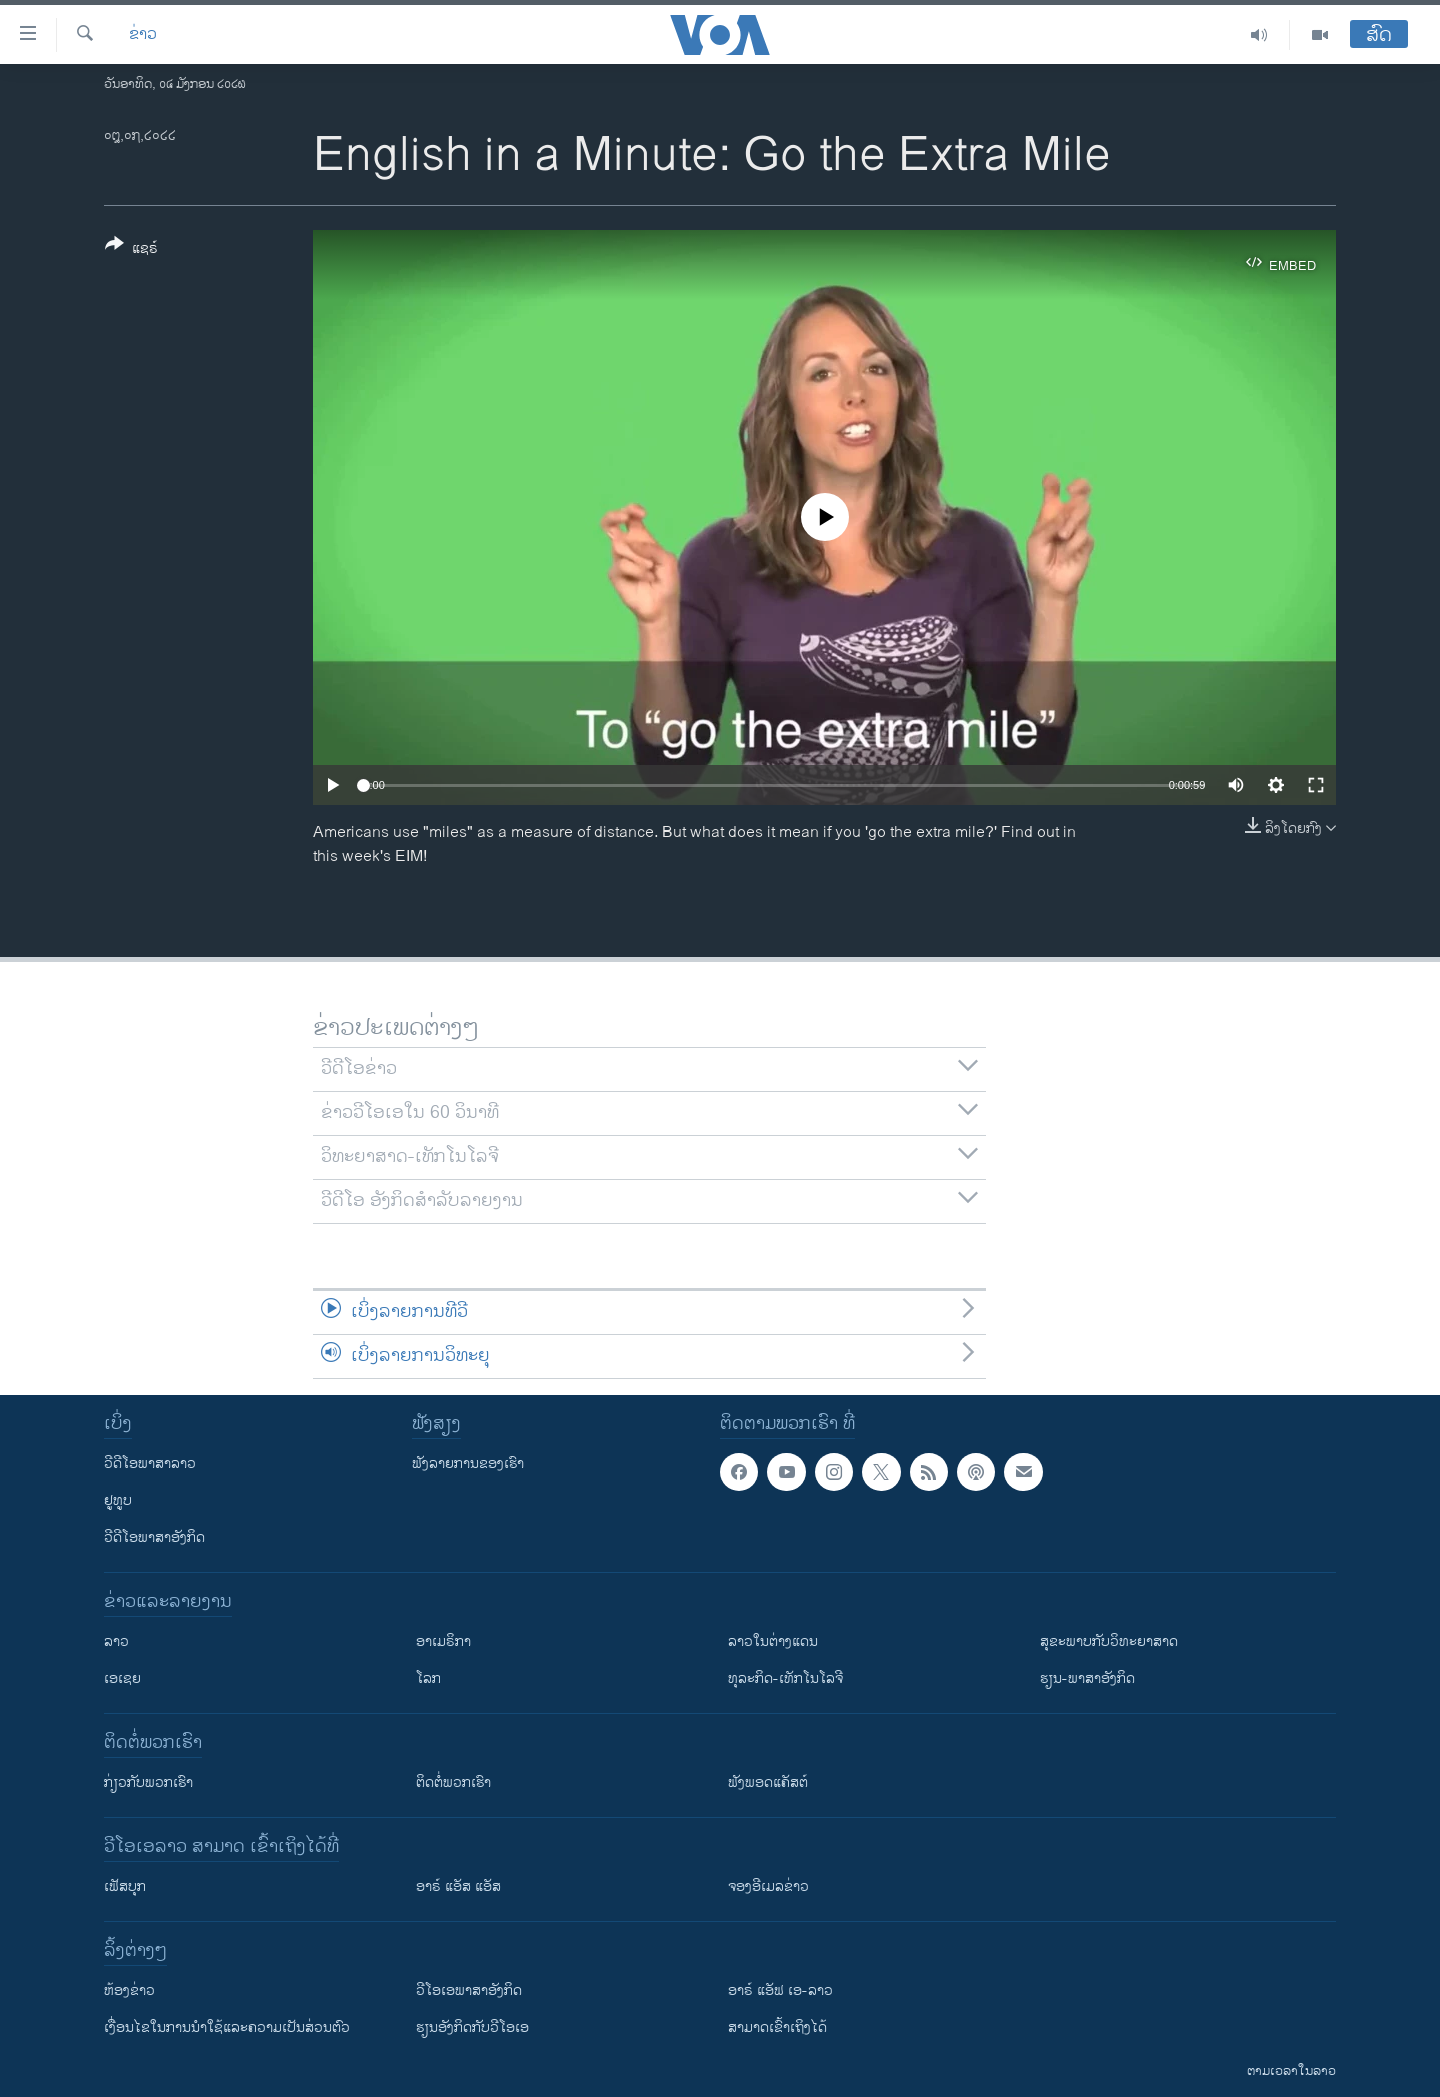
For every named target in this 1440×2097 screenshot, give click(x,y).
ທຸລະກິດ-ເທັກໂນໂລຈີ (785, 1678)
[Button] (131, 250)
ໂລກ (428, 1678)
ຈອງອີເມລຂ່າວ (768, 1886)
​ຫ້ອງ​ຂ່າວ (129, 1990)
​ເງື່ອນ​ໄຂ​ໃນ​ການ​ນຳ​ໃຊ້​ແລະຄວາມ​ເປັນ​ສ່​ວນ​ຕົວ (227, 2027)
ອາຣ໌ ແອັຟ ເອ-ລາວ (780, 1990)
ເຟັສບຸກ (125, 1886)
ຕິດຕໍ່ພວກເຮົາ (453, 1782)
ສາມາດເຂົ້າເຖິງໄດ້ (777, 2027)
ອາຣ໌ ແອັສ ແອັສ (458, 1886)
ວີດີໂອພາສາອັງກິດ (154, 1537)
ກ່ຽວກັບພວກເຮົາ (148, 1782)
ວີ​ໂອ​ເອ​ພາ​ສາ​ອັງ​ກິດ (469, 1990)
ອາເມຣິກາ (443, 1641)
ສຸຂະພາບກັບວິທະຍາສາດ (1109, 1641)
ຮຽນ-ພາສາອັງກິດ (1087, 1678)
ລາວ (116, 1641)
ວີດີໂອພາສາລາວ (150, 1463)
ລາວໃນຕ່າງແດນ (773, 1641)
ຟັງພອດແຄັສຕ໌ (768, 1782)
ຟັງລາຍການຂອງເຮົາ (468, 1463)
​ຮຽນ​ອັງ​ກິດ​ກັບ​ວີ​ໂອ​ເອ (472, 2027)
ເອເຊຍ (122, 1678)
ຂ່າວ (143, 35)
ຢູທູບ (118, 1500)
